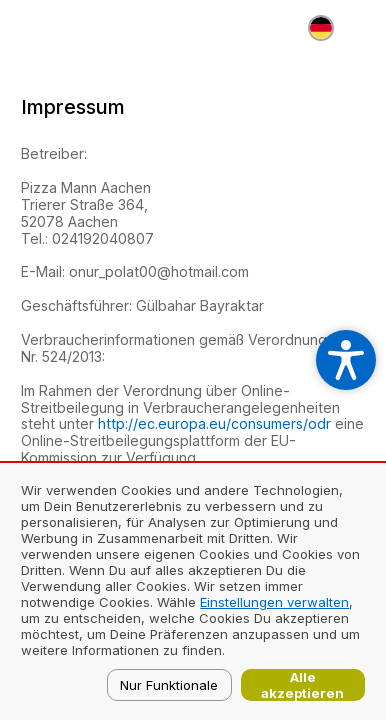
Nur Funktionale (169, 685)
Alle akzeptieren (302, 685)
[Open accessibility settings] (346, 360)
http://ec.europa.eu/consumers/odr (214, 423)
